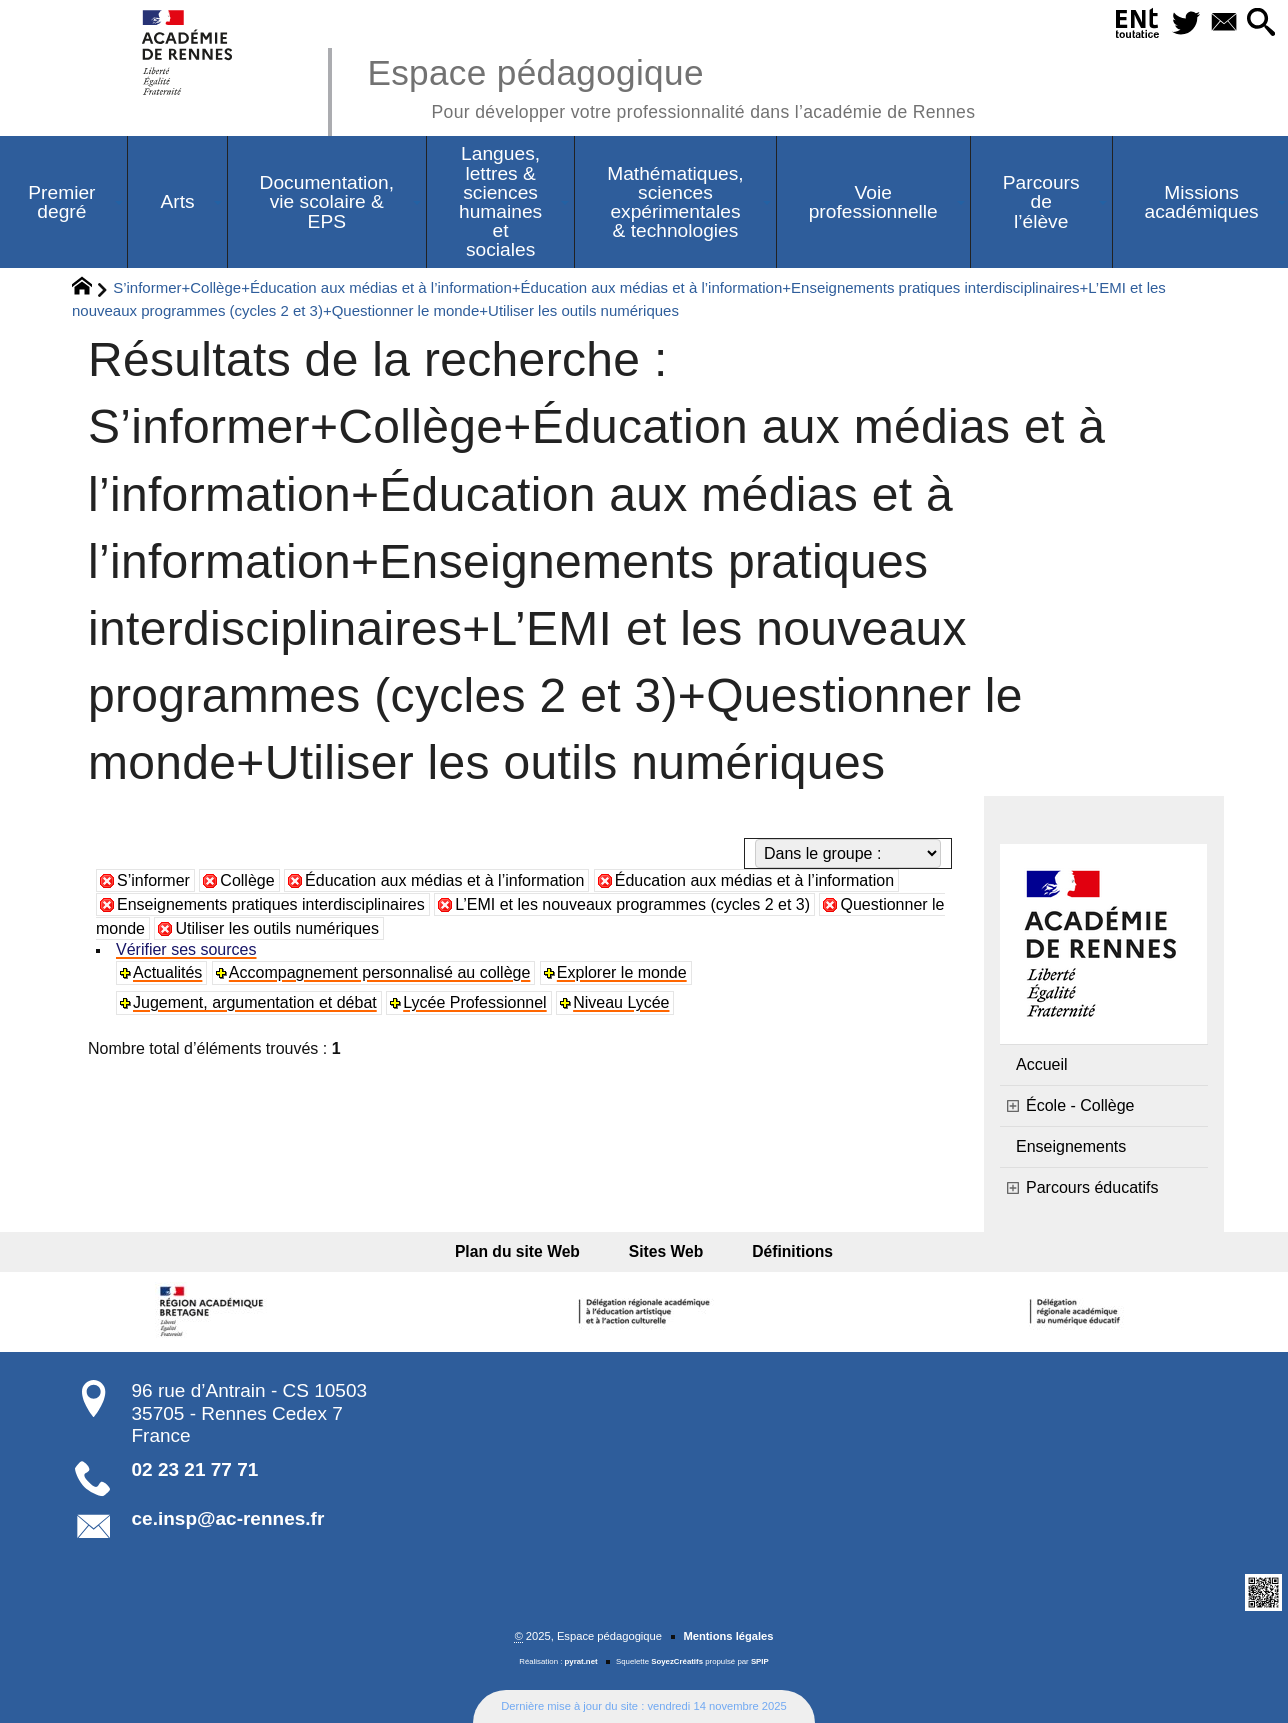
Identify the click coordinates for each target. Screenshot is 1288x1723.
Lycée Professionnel (475, 1002)
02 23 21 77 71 (195, 1469)
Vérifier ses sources (186, 949)
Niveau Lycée (621, 1002)
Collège (247, 880)
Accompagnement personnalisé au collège (380, 972)
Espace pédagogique (671, 85)
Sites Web (666, 1251)
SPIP (760, 1661)
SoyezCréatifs (677, 1661)
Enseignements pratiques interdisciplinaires (271, 904)
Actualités (167, 972)
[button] (1259, 23)
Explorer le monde (622, 972)
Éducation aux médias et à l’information (444, 880)
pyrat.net (581, 1661)
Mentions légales (728, 1636)
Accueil (1042, 1064)
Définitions (779, 1251)
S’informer (153, 880)
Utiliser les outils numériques (277, 928)
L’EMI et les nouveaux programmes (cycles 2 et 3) (632, 904)
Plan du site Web (530, 1251)
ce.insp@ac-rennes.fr (228, 1518)
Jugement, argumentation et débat (255, 1002)
